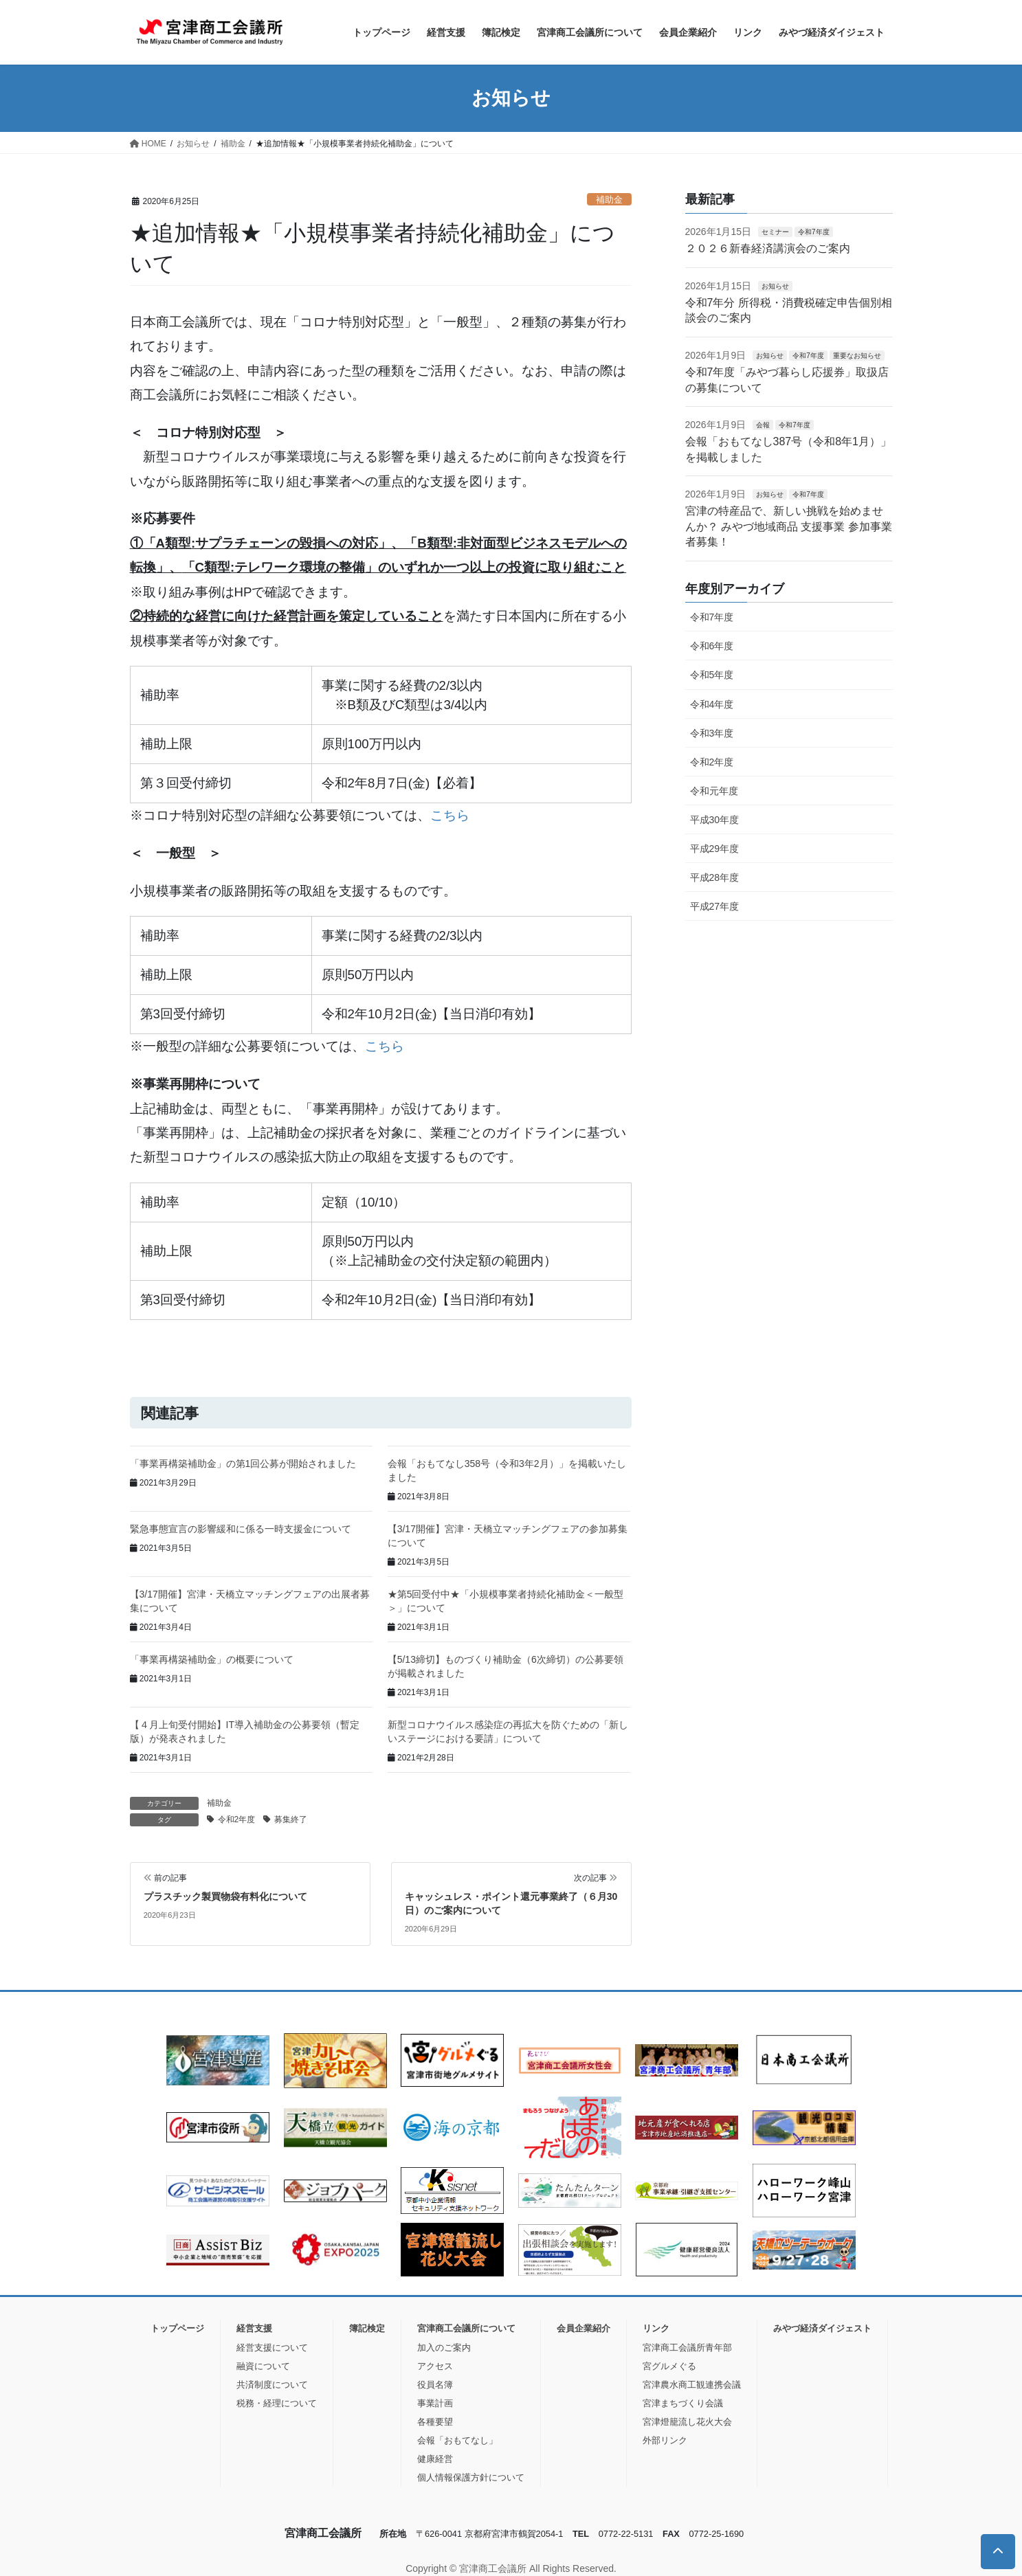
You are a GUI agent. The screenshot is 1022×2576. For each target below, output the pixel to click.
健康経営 (435, 2459)
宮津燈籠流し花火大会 (687, 2422)
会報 (763, 425)
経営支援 (254, 2328)
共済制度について (272, 2384)
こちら (449, 815)
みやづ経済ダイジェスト (822, 2328)
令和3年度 (712, 733)
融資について (263, 2366)
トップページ (177, 2328)
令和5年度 (712, 674)
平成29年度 (715, 848)
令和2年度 (237, 1819)
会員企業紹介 (583, 2328)
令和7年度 (814, 232)
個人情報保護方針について (470, 2477)
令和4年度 (712, 704)
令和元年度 (714, 790)
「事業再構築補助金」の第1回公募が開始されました (243, 1463)
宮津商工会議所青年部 (687, 2347)
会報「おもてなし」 (457, 2440)
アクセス (435, 2366)
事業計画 (435, 2403)
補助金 (609, 199)
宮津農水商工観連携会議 (692, 2384)
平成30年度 (715, 819)
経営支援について (272, 2347)
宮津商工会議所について (466, 2328)
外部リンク (665, 2440)
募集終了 (290, 1819)
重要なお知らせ (857, 355)
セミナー (775, 232)
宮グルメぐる (669, 2366)
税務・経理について (276, 2403)
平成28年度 (715, 877)
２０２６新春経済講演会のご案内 (767, 248)
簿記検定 (367, 2328)
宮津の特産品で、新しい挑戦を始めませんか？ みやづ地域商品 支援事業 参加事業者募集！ (788, 526)
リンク (656, 2328)
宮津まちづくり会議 (683, 2403)
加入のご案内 (444, 2347)
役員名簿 (435, 2384)
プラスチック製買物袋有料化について (225, 1896)
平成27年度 (715, 906)
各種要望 (435, 2422)
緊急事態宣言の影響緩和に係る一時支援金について (240, 1528)
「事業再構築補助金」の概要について (211, 1659)
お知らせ (775, 286)
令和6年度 (712, 645)
